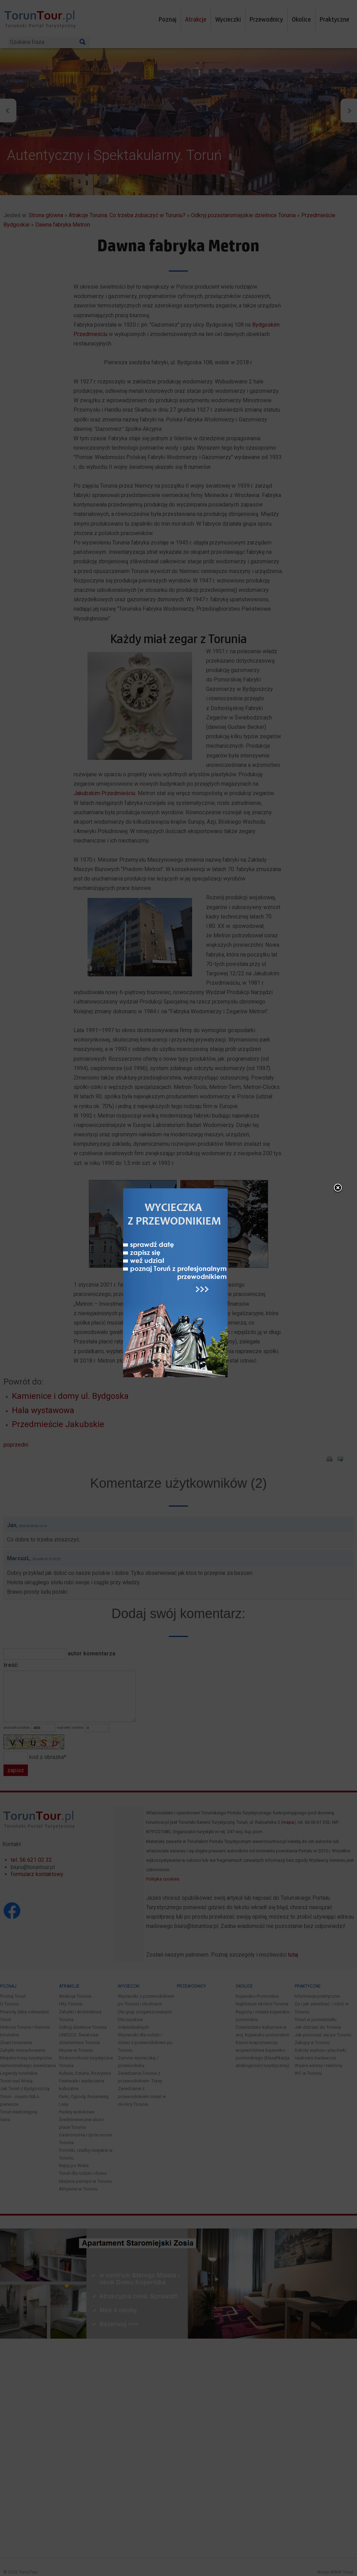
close (338, 1188)
